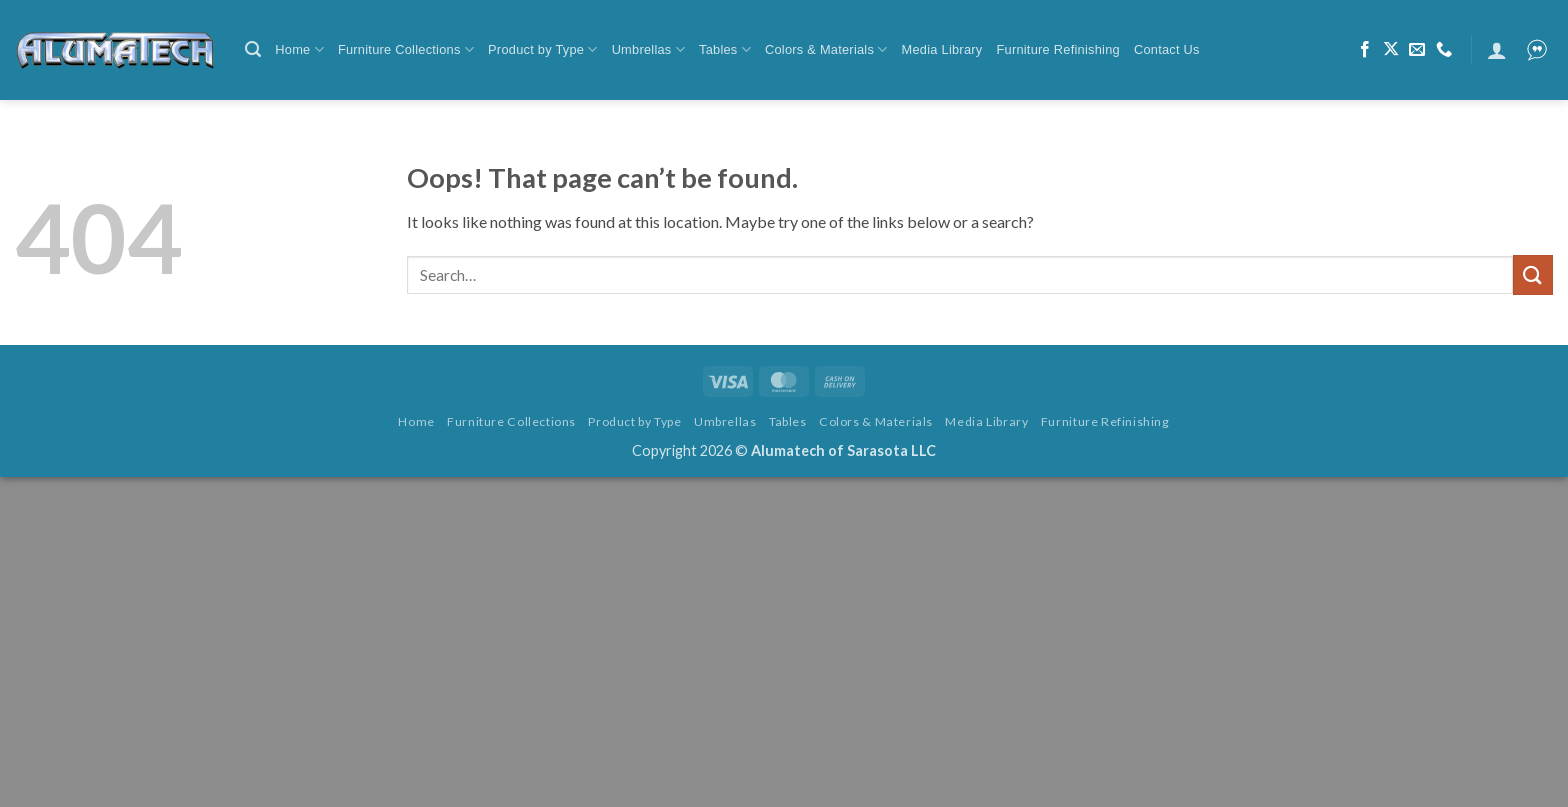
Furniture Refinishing (1057, 49)
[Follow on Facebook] (1365, 50)
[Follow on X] (1391, 50)
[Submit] (1533, 274)
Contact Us (1167, 49)
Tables (725, 49)
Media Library (942, 49)
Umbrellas (648, 49)
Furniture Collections (406, 49)
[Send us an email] (1417, 50)
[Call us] (1444, 50)
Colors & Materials (826, 49)
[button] (253, 49)
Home (299, 49)
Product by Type (543, 49)
